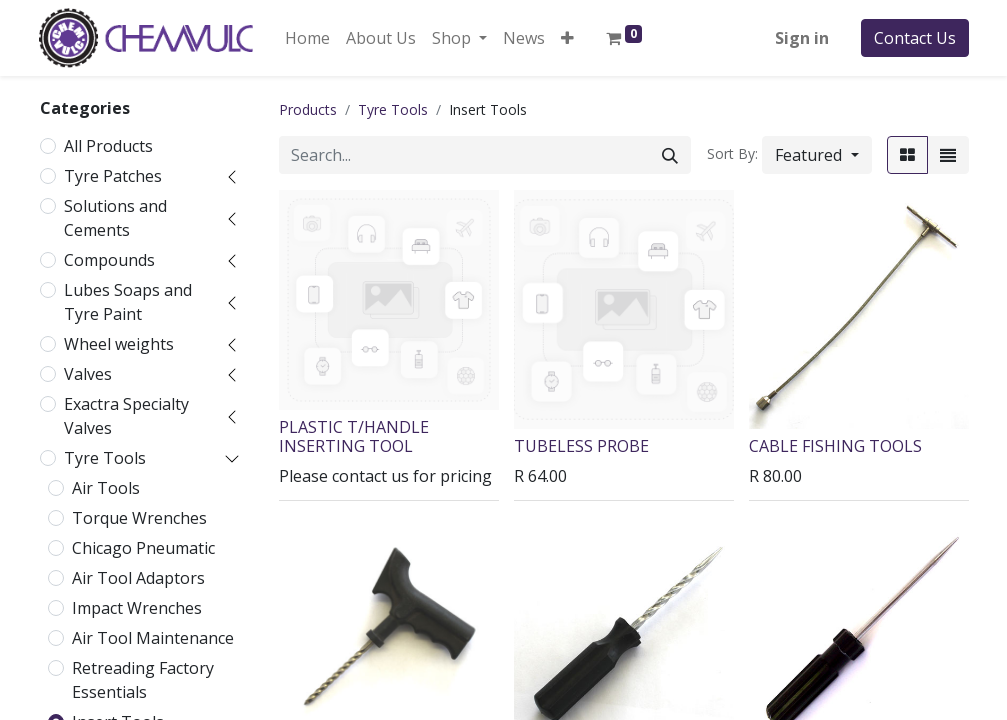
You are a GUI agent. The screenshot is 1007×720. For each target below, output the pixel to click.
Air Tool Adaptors (138, 578)
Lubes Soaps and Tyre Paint (128, 302)
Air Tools (106, 488)
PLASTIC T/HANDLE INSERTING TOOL (354, 436)
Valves (88, 374)
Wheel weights (119, 344)
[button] (567, 38)
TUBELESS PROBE (581, 446)
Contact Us (915, 38)
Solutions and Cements (115, 218)
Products (308, 109)
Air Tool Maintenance (153, 638)
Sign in (802, 38)
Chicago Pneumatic (143, 548)
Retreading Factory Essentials (143, 680)
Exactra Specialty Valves (126, 416)
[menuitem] (307, 38)
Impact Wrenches (137, 608)
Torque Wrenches (139, 518)
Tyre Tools (105, 458)
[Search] (670, 155)
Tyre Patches (113, 176)
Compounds (109, 260)
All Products (108, 146)
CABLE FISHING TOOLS (835, 446)
